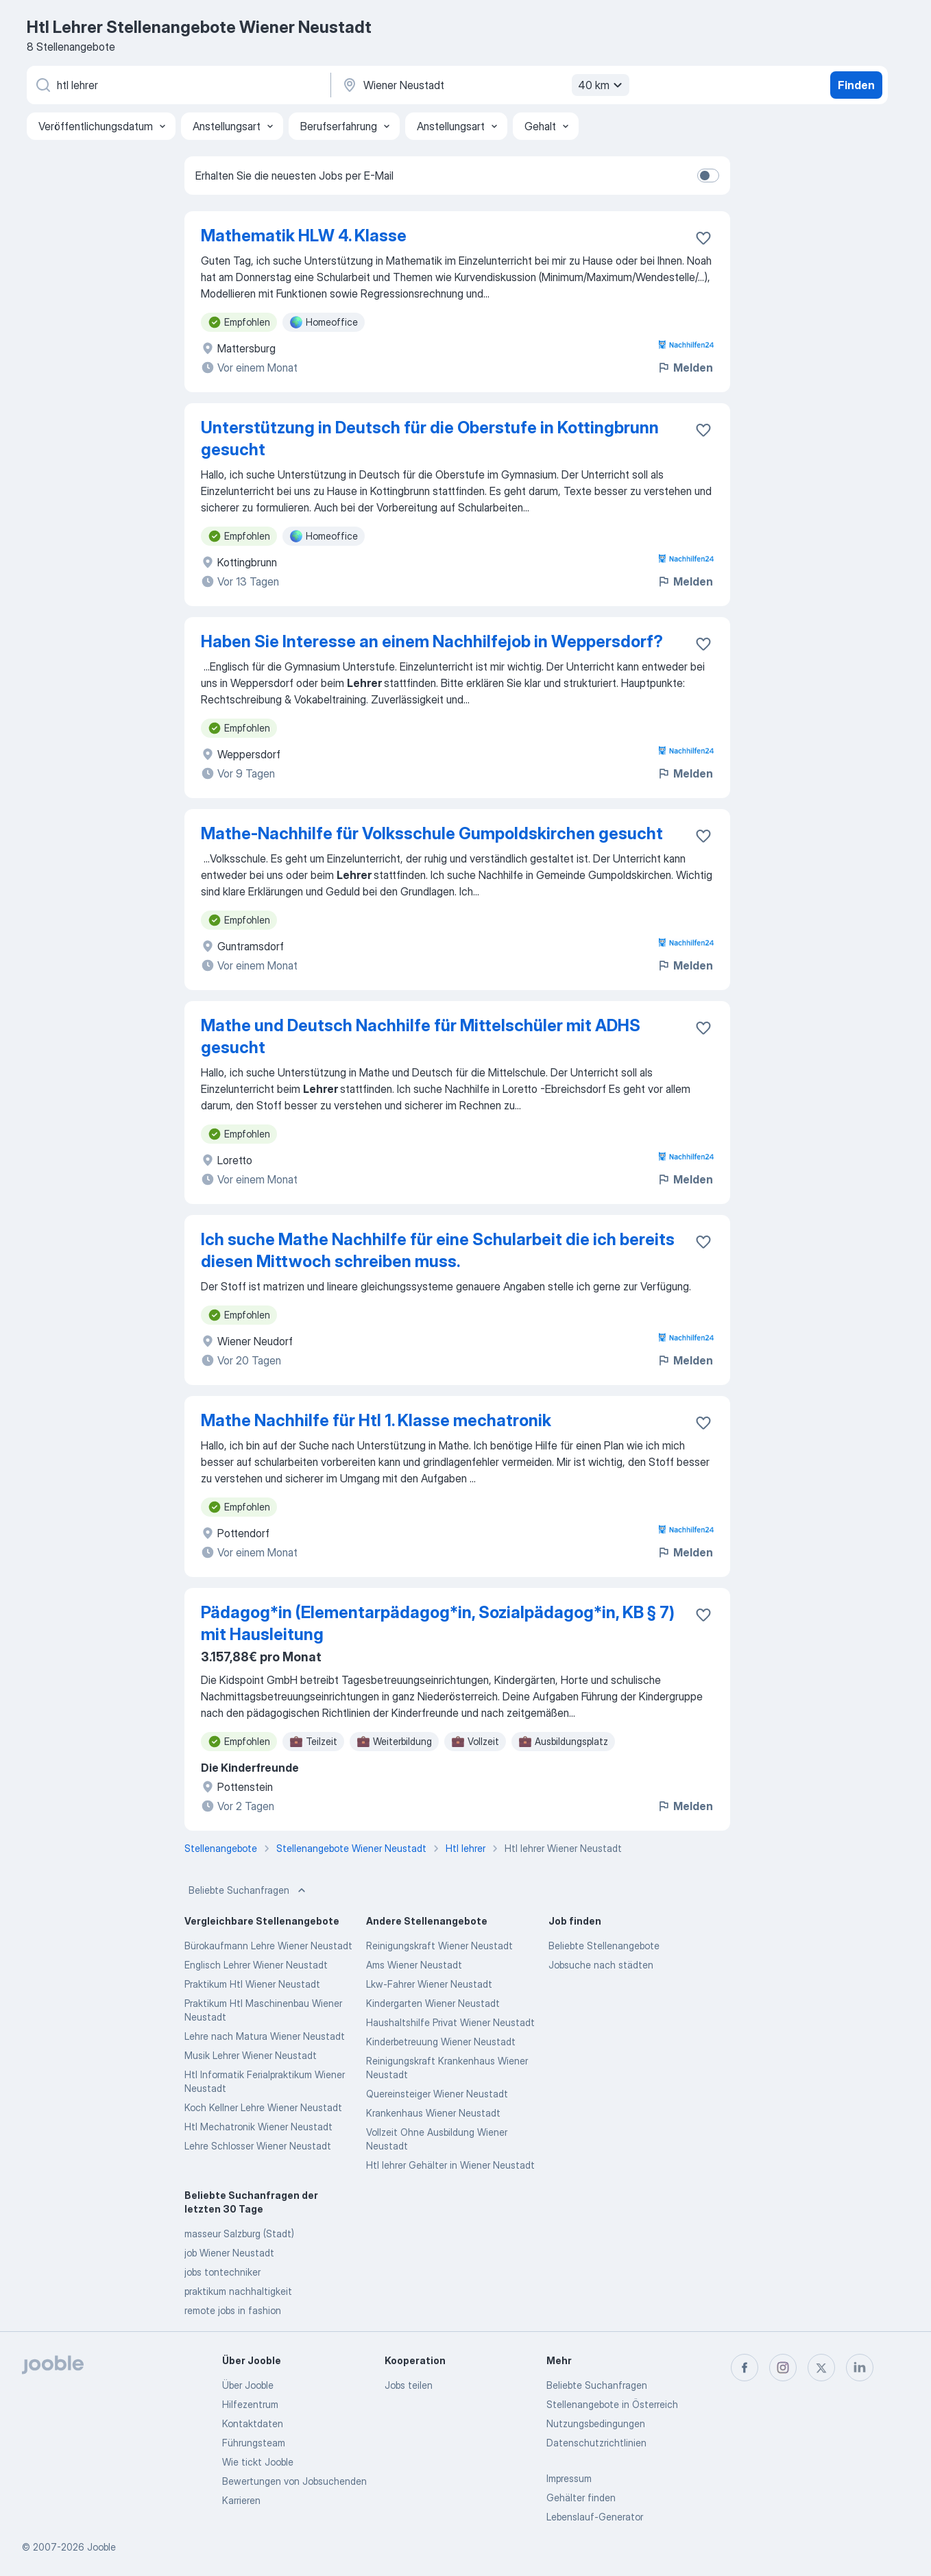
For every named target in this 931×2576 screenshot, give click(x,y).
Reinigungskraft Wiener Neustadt (439, 1945)
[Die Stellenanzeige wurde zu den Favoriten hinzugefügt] (703, 238)
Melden (685, 367)
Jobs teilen (409, 2385)
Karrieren (241, 2500)
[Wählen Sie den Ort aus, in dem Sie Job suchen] (484, 85)
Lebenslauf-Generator (594, 2517)
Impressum (569, 2478)
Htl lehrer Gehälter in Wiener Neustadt (450, 2165)
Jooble (101, 2547)
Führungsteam (253, 2442)
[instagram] (783, 2367)
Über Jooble (248, 2385)
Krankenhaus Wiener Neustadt (433, 2113)
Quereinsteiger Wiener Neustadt (437, 2093)
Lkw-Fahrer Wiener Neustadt (429, 1984)
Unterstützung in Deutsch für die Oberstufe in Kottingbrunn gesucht (430, 438)
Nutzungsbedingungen (595, 2423)
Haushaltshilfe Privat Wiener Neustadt (450, 2022)
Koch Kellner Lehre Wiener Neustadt (263, 2107)
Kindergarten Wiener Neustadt (433, 2003)
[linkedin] (859, 2367)
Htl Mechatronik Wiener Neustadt (258, 2126)
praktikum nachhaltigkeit (238, 2291)
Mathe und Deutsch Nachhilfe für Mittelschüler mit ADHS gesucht (420, 1036)
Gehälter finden (581, 2497)
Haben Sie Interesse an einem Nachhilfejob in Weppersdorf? (432, 641)
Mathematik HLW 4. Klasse (304, 235)
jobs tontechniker (222, 2272)
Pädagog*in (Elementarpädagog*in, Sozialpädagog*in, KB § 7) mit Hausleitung (438, 1623)
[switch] (708, 175)
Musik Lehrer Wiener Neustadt (250, 2055)
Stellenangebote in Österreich (612, 2404)
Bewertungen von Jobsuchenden (294, 2481)
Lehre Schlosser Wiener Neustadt (257, 2146)
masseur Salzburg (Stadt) (239, 2233)
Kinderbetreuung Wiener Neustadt (441, 2041)
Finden (856, 85)
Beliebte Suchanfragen (249, 1890)
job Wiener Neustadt (229, 2253)
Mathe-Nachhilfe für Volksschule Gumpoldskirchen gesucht (432, 833)
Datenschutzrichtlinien (596, 2442)
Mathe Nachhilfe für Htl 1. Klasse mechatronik (376, 1420)
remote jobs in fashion (232, 2310)
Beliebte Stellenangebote (604, 1945)
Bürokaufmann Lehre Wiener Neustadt (268, 1945)
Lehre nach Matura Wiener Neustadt (264, 2036)
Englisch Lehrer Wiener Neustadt (256, 1965)
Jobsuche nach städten (600, 1965)
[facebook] (744, 2367)
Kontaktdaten (252, 2423)
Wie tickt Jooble (257, 2462)
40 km (602, 85)
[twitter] (821, 2367)
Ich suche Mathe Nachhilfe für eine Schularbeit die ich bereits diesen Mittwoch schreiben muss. (438, 1250)
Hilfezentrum (250, 2404)
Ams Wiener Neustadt (414, 1965)
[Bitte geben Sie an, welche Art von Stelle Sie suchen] (177, 85)
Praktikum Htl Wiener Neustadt (252, 1984)
